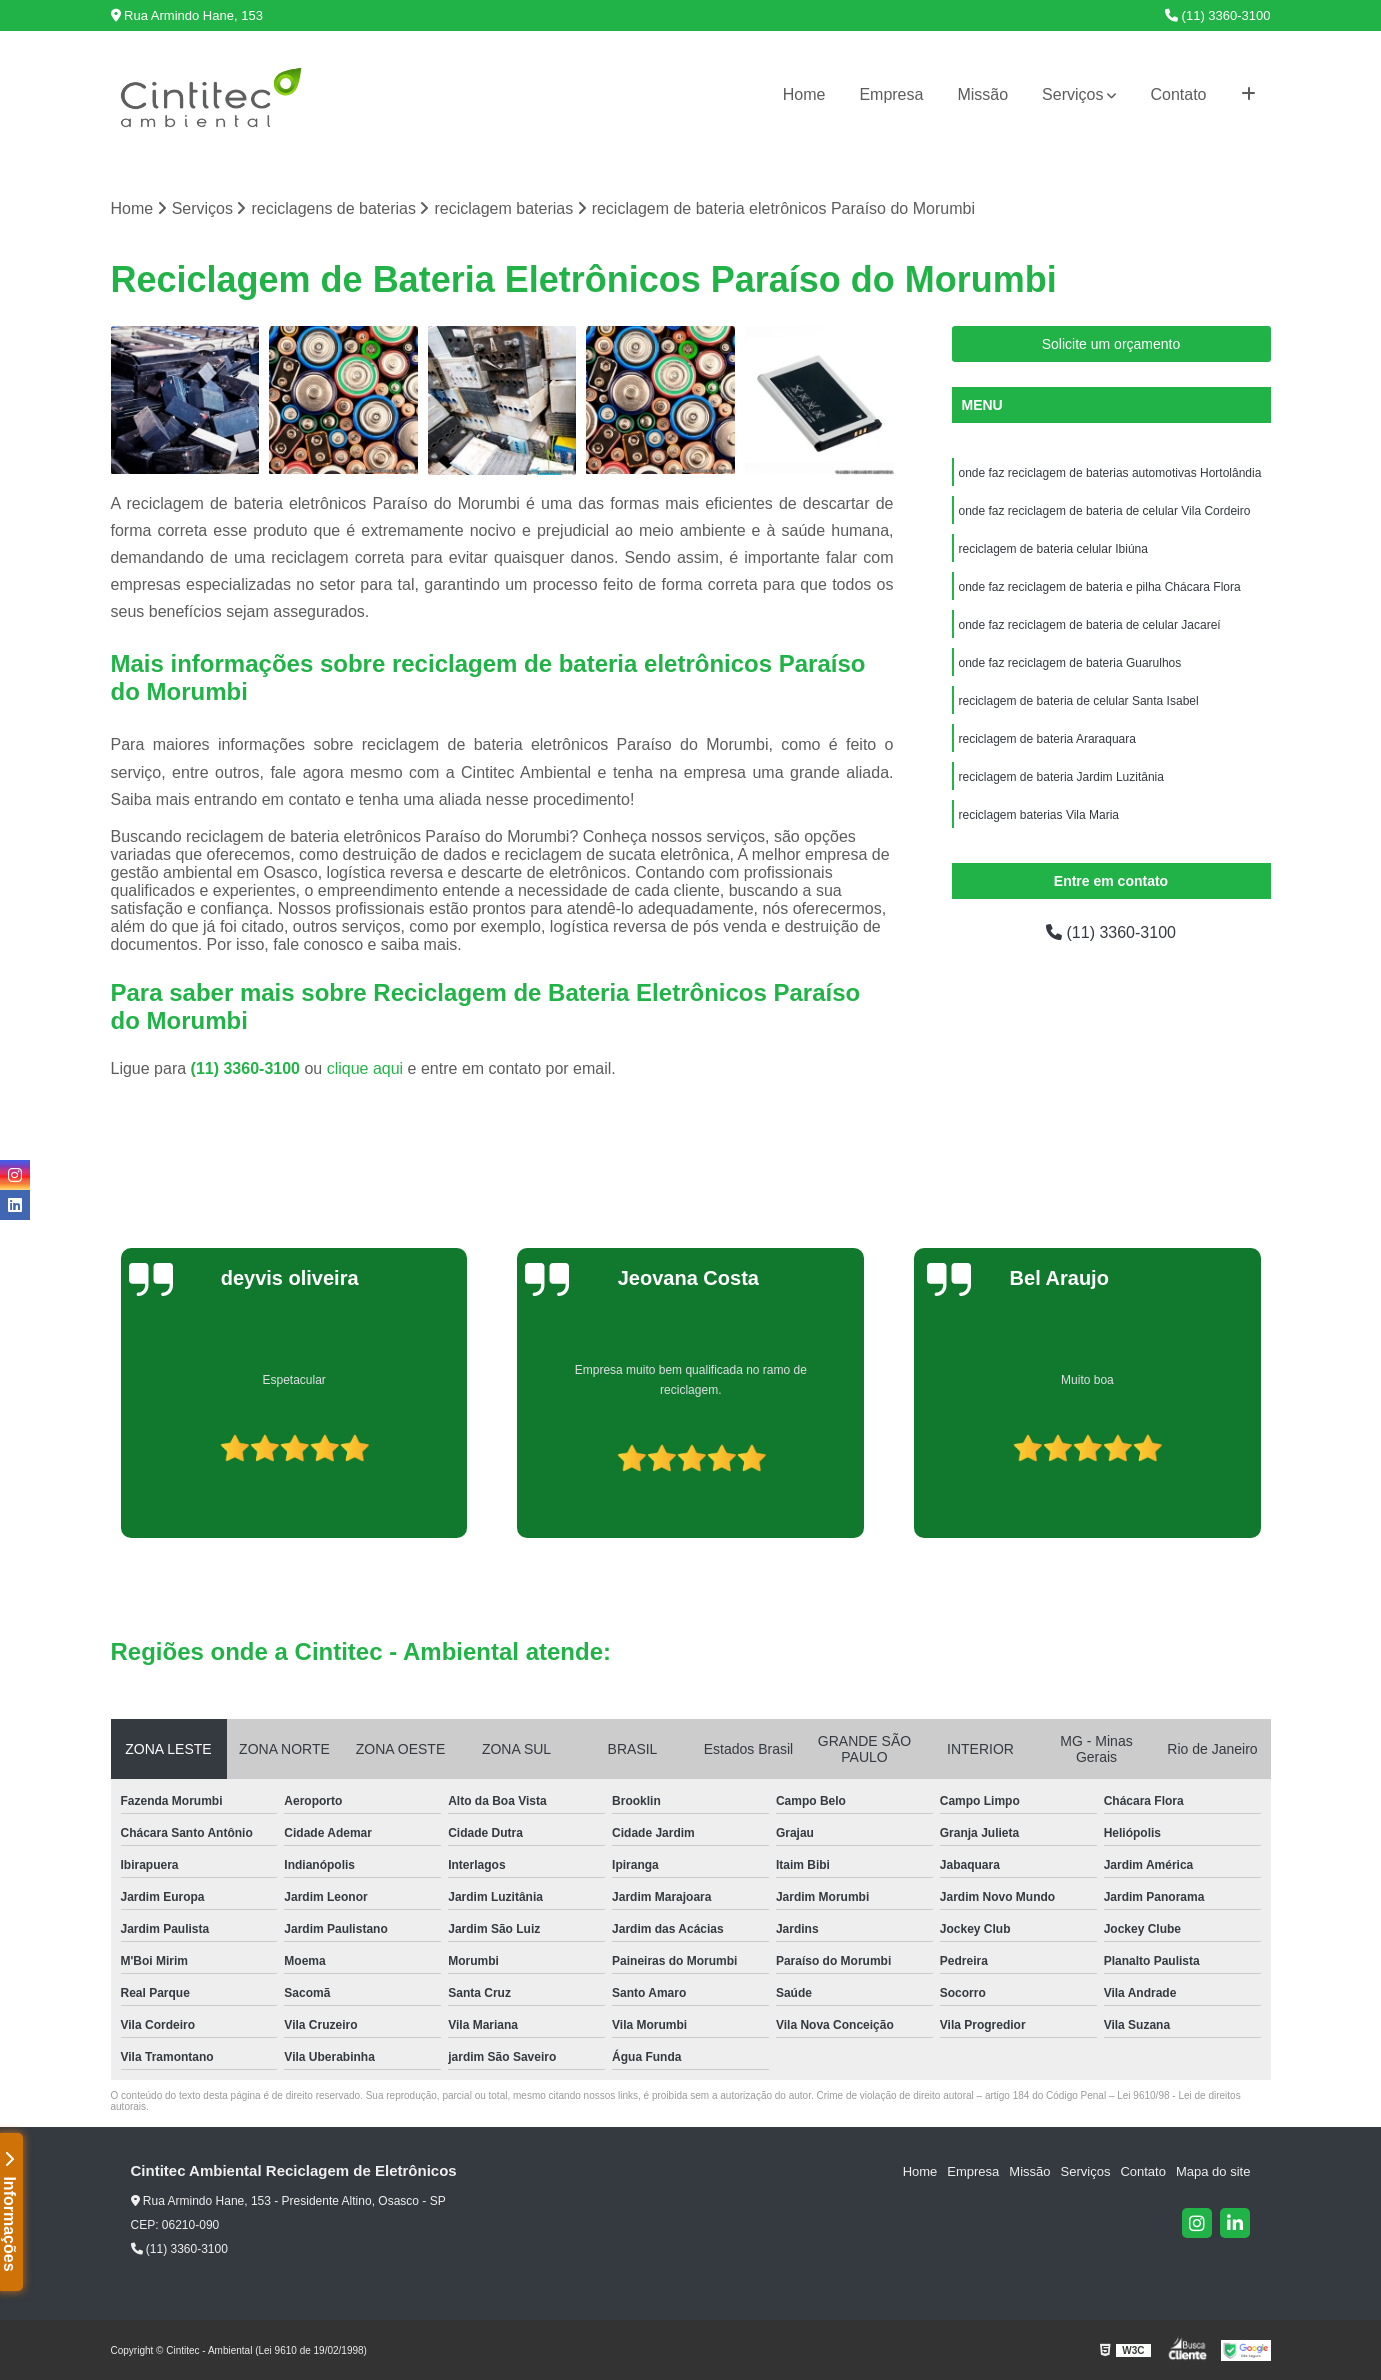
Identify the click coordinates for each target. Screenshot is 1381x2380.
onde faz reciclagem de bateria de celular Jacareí (1090, 625)
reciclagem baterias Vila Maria (1039, 815)
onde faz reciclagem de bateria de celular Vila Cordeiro (1105, 511)
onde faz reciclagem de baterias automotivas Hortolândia (1110, 473)
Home (804, 94)
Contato (1178, 94)
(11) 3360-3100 (1218, 15)
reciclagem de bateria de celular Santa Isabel (1079, 701)
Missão (982, 94)
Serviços (1072, 94)
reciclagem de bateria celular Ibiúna (1053, 549)
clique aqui (365, 1068)
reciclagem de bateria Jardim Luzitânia (1061, 777)
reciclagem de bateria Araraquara (1047, 739)
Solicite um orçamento (1111, 344)
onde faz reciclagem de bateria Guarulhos (1070, 663)
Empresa (891, 94)
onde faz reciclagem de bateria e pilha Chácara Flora (1100, 587)
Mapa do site (1213, 2171)
